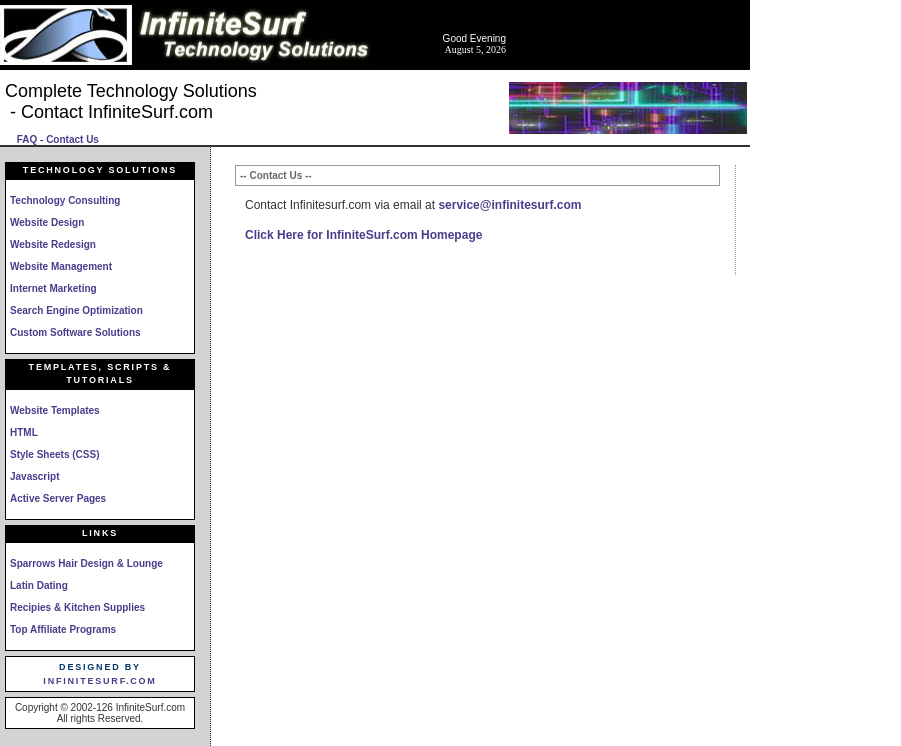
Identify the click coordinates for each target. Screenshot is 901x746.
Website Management (61, 266)
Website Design (47, 222)
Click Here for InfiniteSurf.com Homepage (363, 235)
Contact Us (72, 139)
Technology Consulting (65, 200)
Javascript (34, 476)
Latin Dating (39, 585)
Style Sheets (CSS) (54, 454)
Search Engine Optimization (76, 310)
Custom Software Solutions (75, 332)
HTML (24, 432)
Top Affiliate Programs (63, 629)
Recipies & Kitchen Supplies (77, 607)
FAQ (27, 139)
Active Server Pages (58, 498)
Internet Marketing (53, 288)
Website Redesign (53, 244)
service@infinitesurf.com (509, 205)
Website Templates (55, 410)
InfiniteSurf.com (99, 681)
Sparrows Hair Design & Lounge (86, 563)
